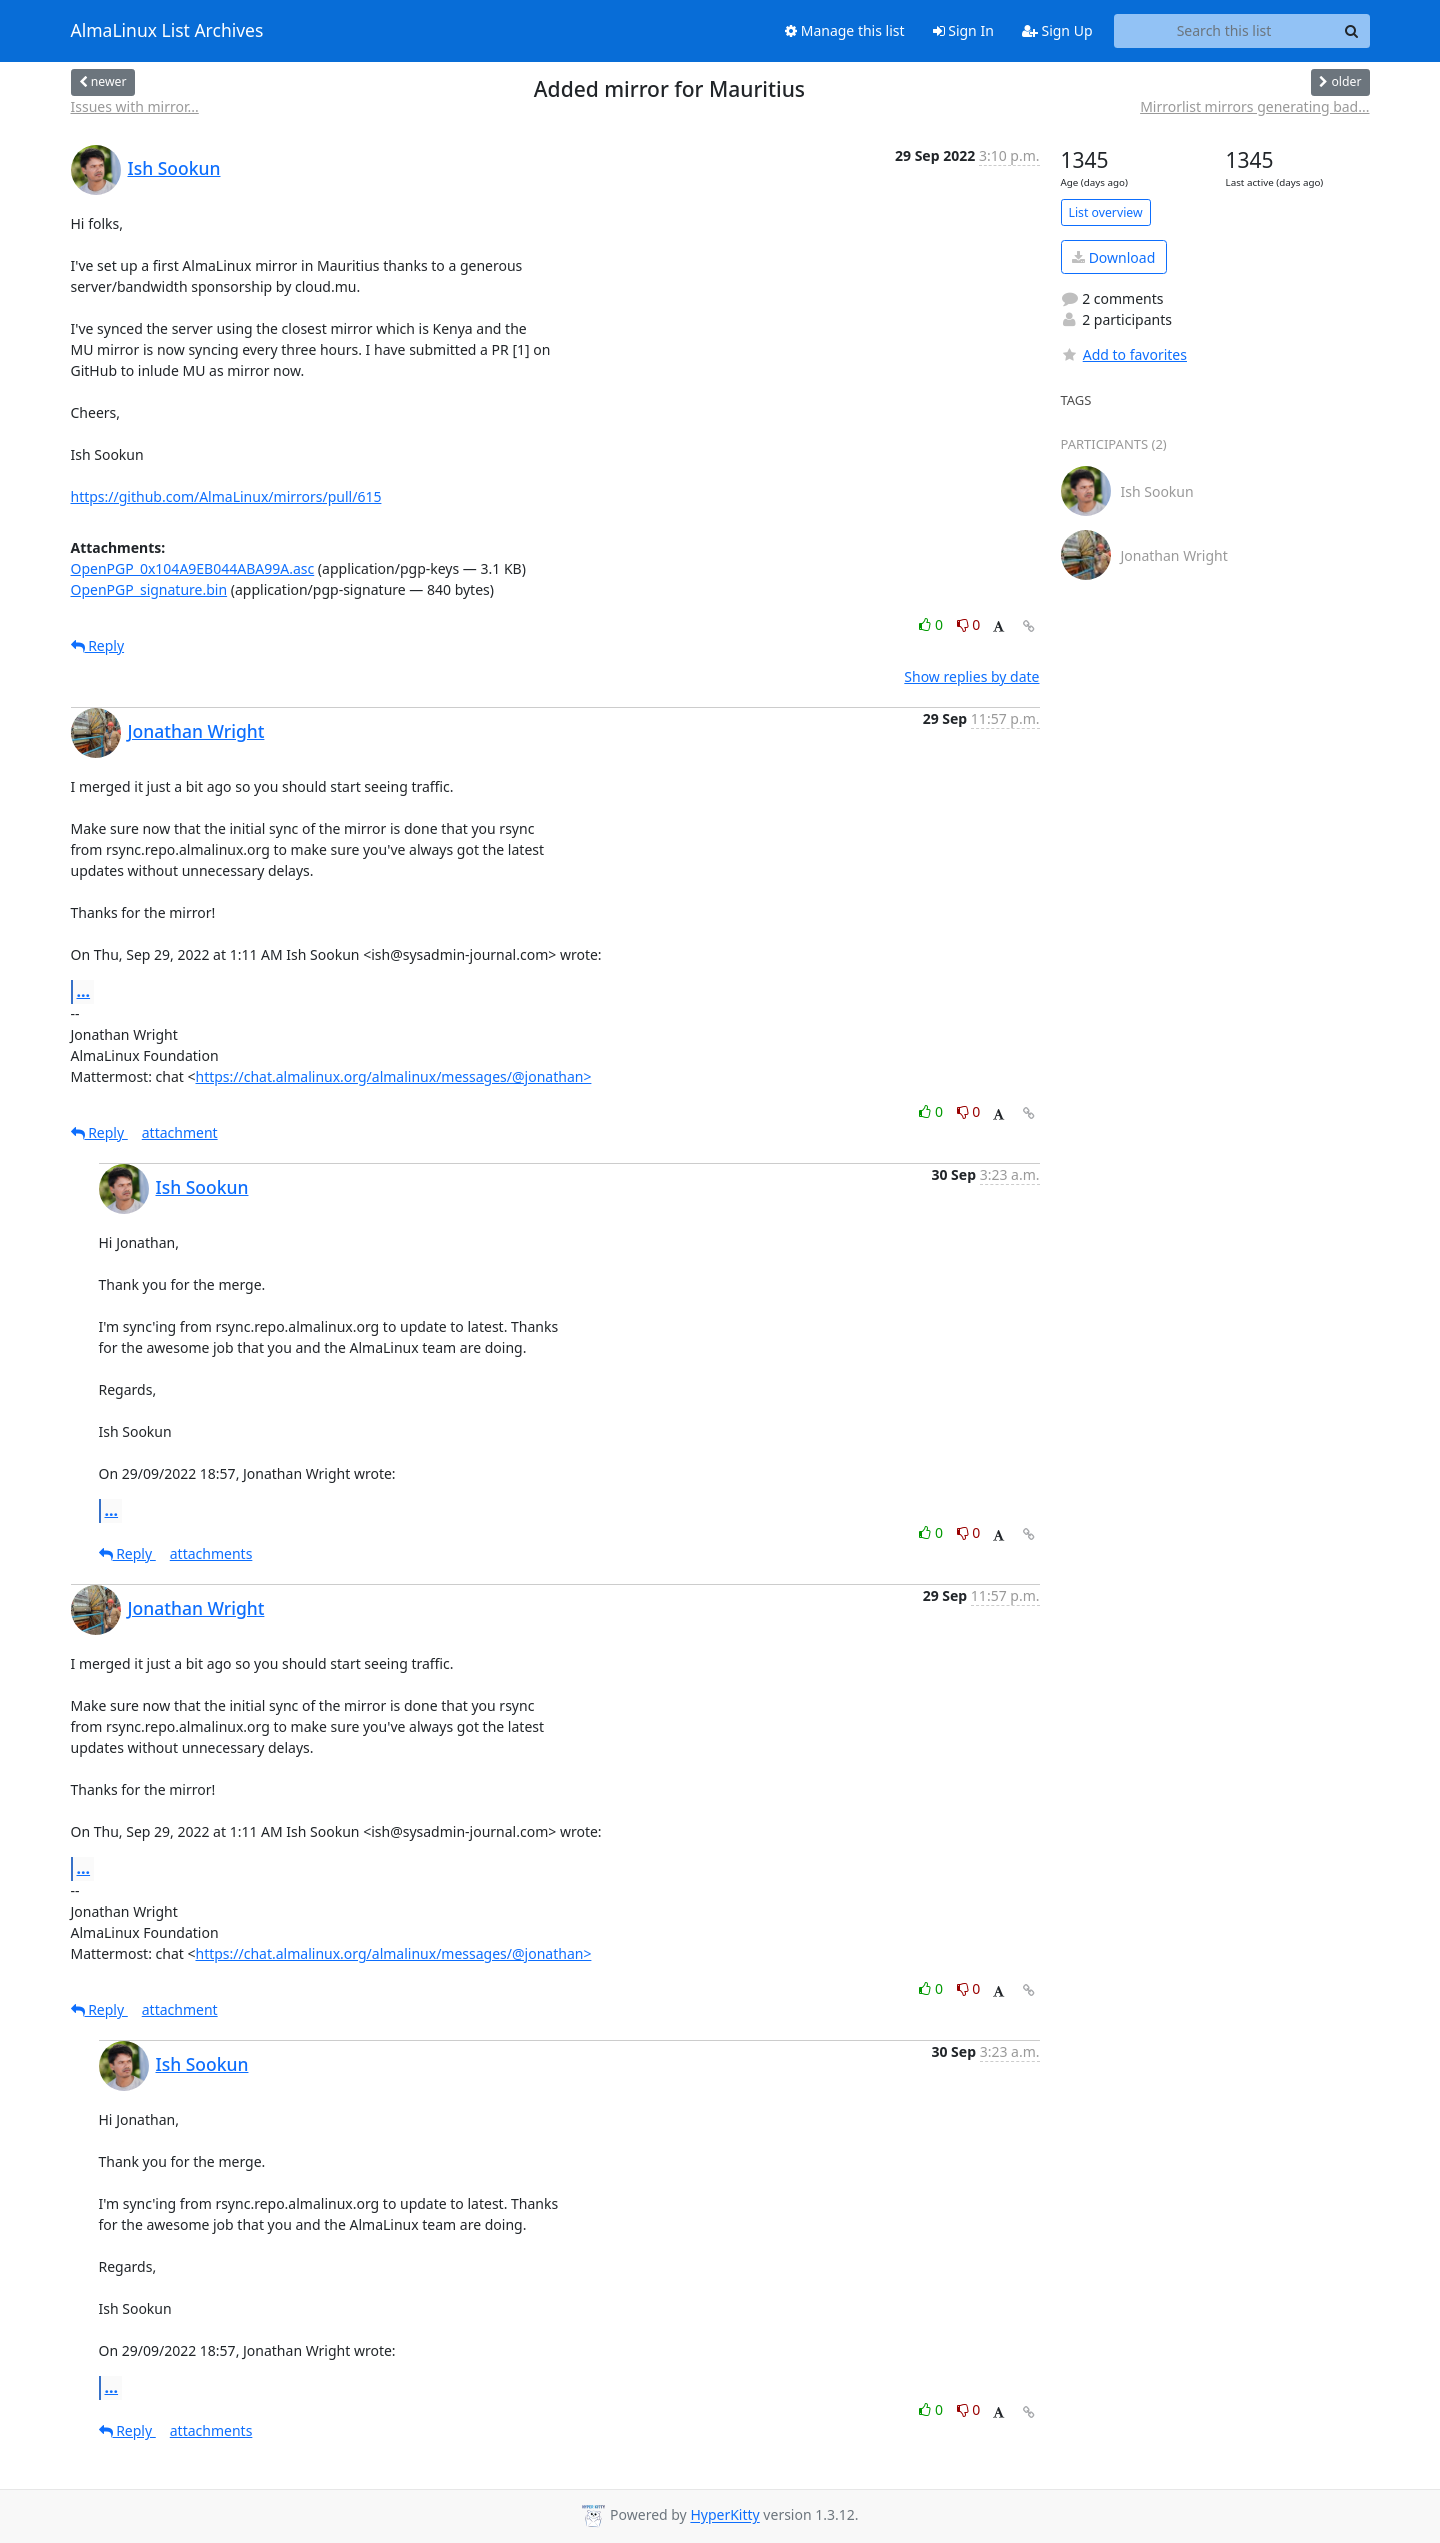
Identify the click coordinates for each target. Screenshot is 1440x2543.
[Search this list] (1224, 31)
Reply (98, 645)
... (84, 991)
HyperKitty (724, 2515)
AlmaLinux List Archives (167, 31)
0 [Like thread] (932, 624)
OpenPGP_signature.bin (149, 589)
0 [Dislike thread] (969, 624)
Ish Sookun (174, 168)
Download (1113, 257)
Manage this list (845, 30)
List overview (1106, 212)
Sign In (963, 30)
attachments (211, 1553)
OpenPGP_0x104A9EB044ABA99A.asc (193, 568)
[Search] (1352, 31)
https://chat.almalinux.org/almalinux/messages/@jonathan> (393, 1076)
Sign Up (1057, 30)
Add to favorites (1124, 354)
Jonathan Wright (196, 731)
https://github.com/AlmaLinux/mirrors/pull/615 (226, 496)
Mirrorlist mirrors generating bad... (1254, 106)
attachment (180, 1132)
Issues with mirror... (135, 106)
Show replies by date (971, 676)
